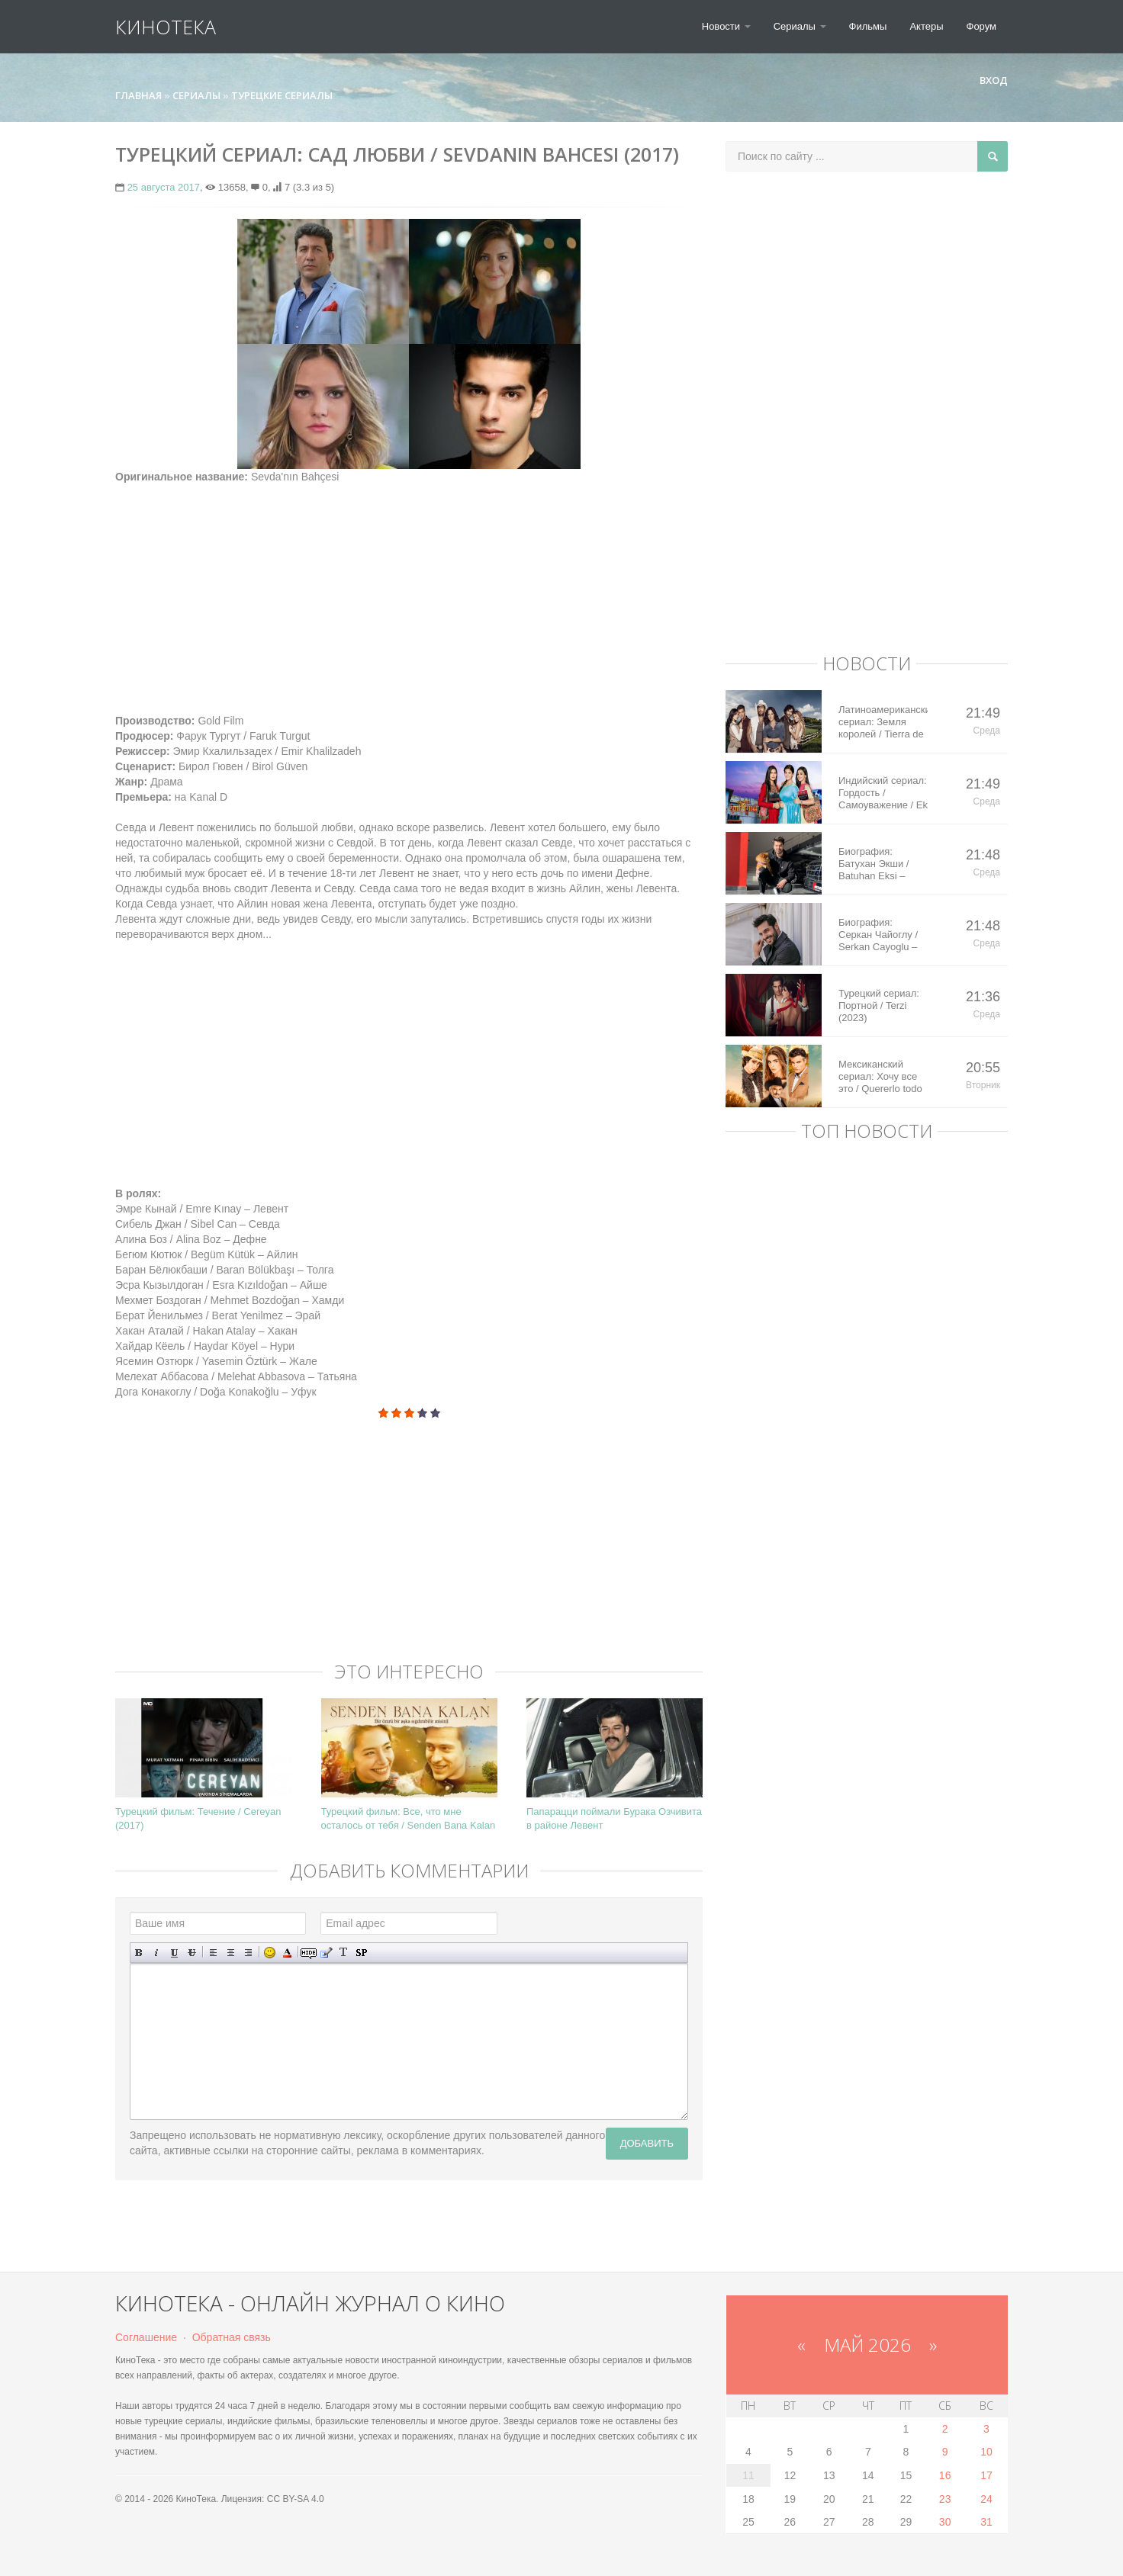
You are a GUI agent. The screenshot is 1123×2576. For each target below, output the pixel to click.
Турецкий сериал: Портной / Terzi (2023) (878, 1005)
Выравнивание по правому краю (248, 1952)
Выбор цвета (287, 1952)
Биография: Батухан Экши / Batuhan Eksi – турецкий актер (873, 864)
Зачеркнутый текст (192, 1952)
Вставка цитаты (326, 1952)
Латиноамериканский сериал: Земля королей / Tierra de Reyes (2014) (883, 722)
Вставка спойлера (361, 1952)
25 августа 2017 (163, 187)
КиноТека (165, 27)
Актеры (926, 26)
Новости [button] (726, 26)
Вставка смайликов (269, 1952)
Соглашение (146, 2337)
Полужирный (139, 1952)
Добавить (647, 2143)
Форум (982, 26)
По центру (231, 1952)
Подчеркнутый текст (174, 1952)
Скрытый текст (308, 1952)
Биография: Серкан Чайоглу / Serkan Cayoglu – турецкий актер (878, 935)
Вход (987, 80)
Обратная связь (231, 2337)
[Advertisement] (409, 591)
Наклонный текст (157, 1952)
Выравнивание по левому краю (213, 1952)
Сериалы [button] (800, 26)
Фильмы (868, 26)
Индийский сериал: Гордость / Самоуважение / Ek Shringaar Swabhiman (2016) (883, 793)
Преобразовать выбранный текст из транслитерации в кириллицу (343, 1952)
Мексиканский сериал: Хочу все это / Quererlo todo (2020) (880, 1076)
